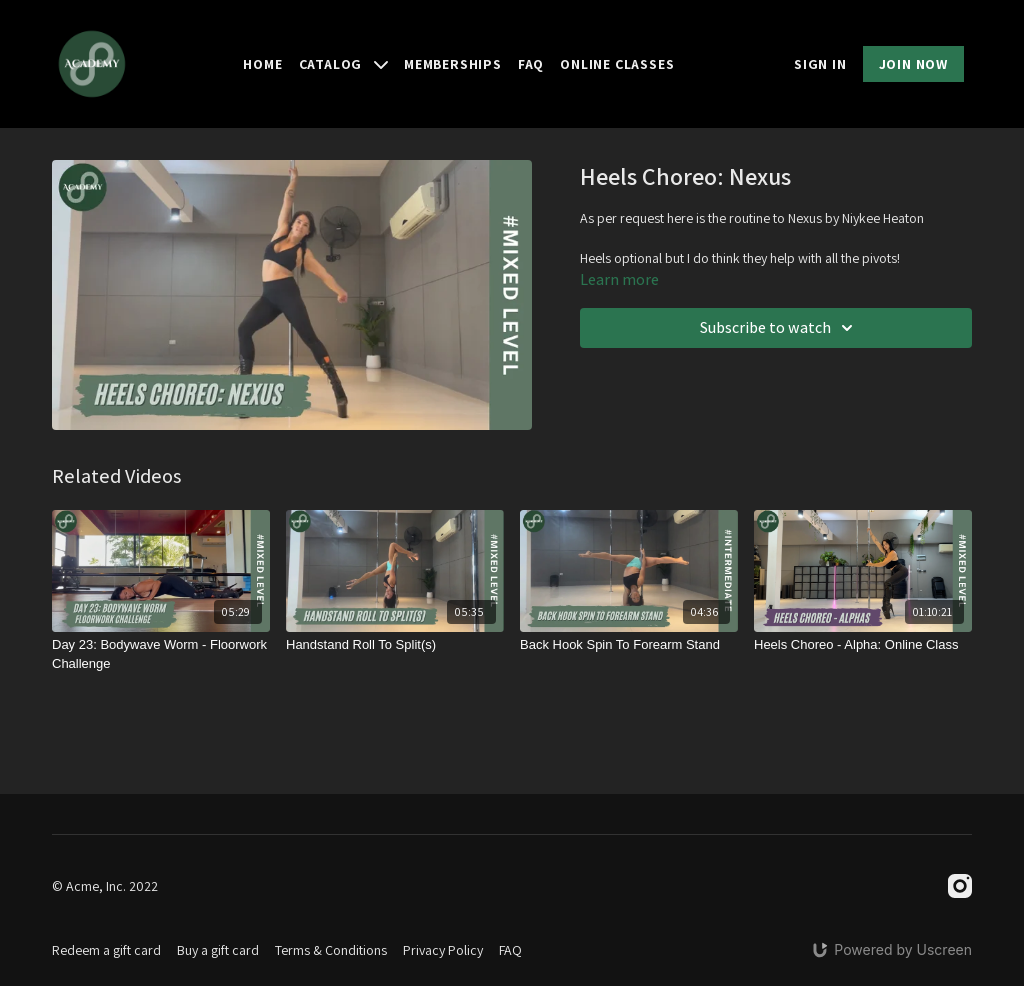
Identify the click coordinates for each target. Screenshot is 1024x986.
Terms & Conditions (331, 950)
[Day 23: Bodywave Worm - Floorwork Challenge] (161, 654)
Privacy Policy (443, 950)
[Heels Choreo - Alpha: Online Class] (863, 645)
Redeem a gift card (106, 950)
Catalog (343, 64)
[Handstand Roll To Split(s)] (395, 645)
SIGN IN (820, 64)
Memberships (453, 64)
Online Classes (617, 64)
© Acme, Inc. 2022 (105, 886)
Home (262, 64)
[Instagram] (960, 886)
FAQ (531, 64)
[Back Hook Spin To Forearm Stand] (629, 645)
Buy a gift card (218, 950)
